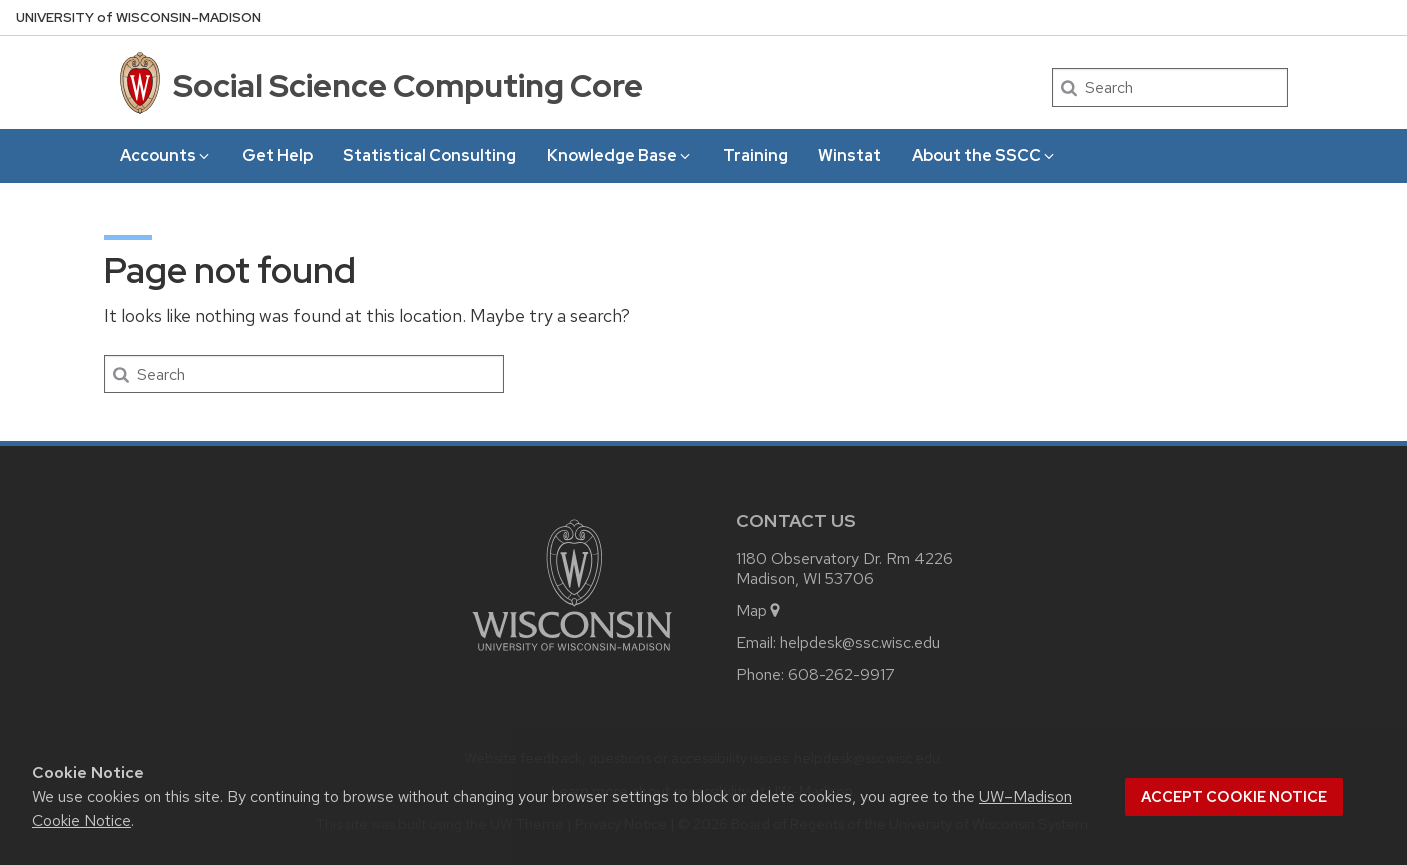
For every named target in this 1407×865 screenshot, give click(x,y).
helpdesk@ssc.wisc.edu (860, 642)
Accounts (166, 155)
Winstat (849, 155)
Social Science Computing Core (408, 85)
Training (755, 155)
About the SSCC (984, 155)
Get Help (277, 155)
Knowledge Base (620, 155)
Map (759, 610)
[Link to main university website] (572, 654)
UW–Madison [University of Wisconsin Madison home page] (138, 17)
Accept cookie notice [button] (1234, 797)
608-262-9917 (841, 674)
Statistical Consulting (429, 155)
